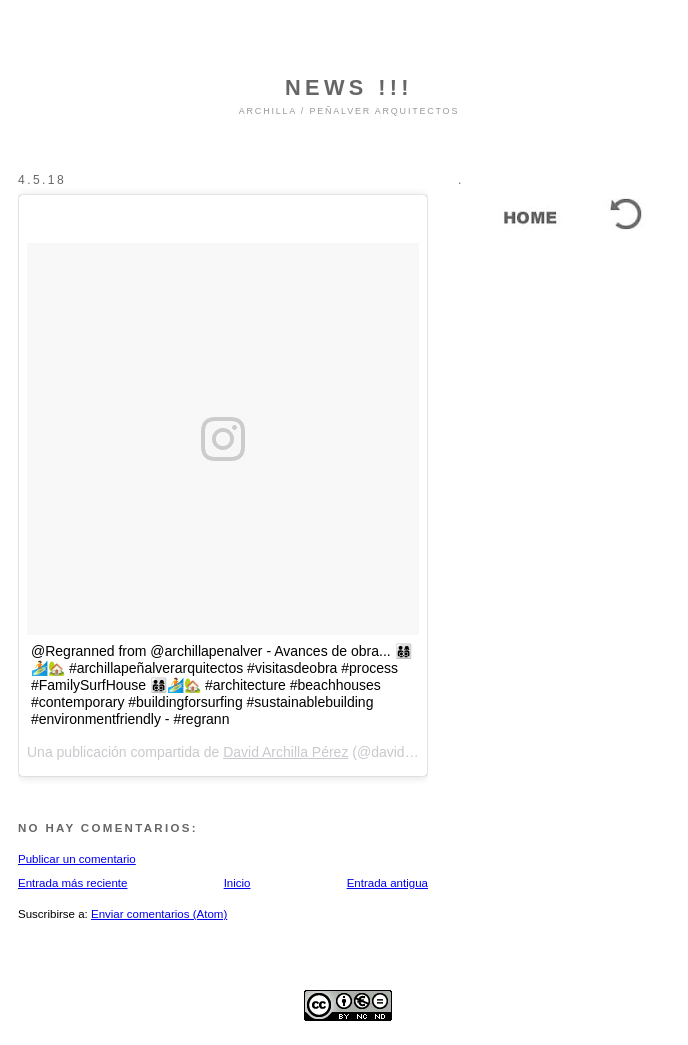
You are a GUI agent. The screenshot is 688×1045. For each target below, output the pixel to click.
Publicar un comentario (77, 859)
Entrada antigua (387, 883)
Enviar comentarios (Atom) (159, 914)
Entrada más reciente (72, 883)
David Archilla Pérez (285, 752)
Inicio (237, 883)
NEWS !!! (349, 87)
